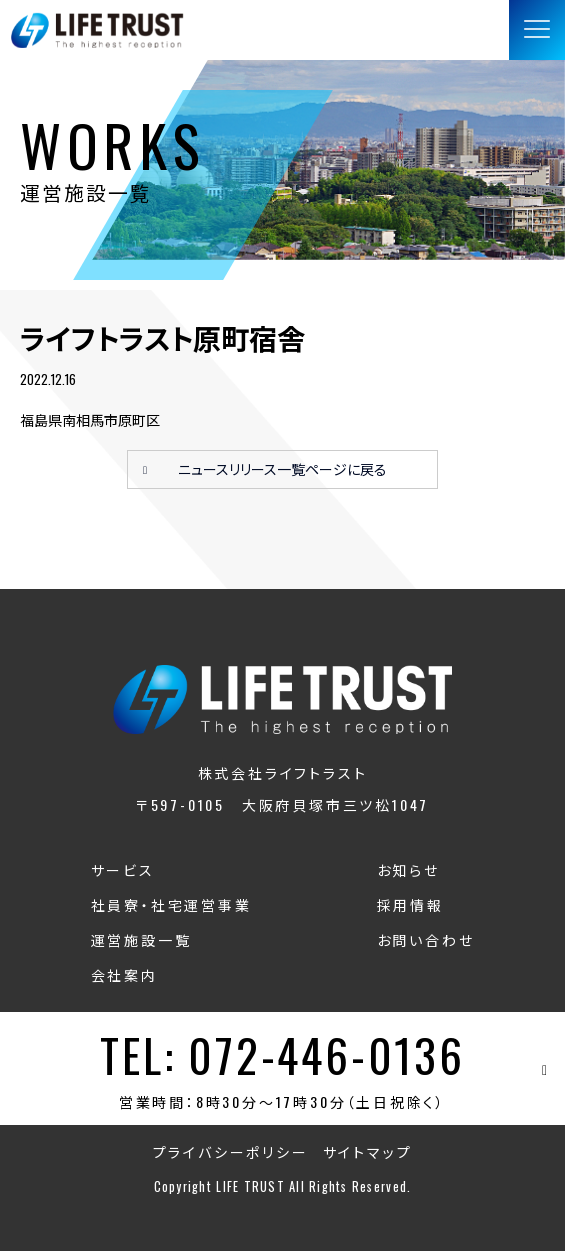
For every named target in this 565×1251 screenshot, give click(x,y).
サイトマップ (368, 1151)
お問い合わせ (426, 939)
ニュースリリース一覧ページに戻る (282, 468)
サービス (123, 869)
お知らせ (408, 869)
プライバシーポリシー (231, 1151)
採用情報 (410, 904)
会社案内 (124, 974)
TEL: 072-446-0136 (282, 1054)
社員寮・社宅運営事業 (171, 904)
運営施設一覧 (141, 939)
